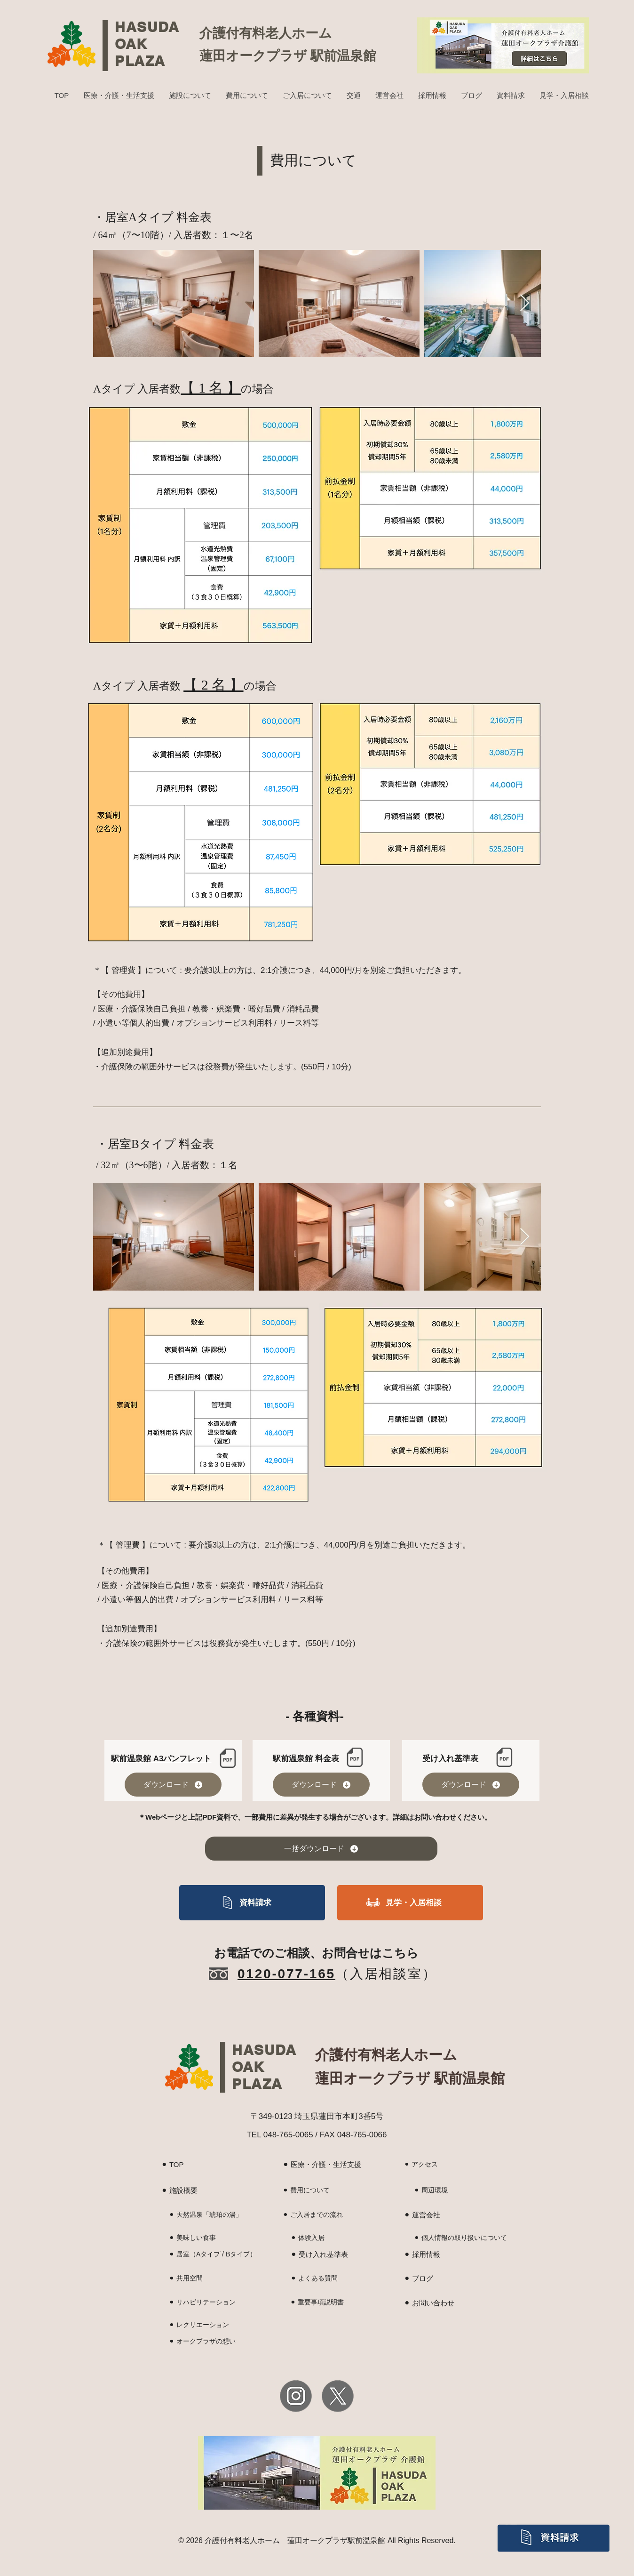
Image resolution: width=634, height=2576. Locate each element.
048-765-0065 (288, 2134)
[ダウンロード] (173, 1785)
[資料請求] (252, 1902)
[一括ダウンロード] (321, 1849)
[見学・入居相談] (410, 1902)
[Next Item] (524, 303)
